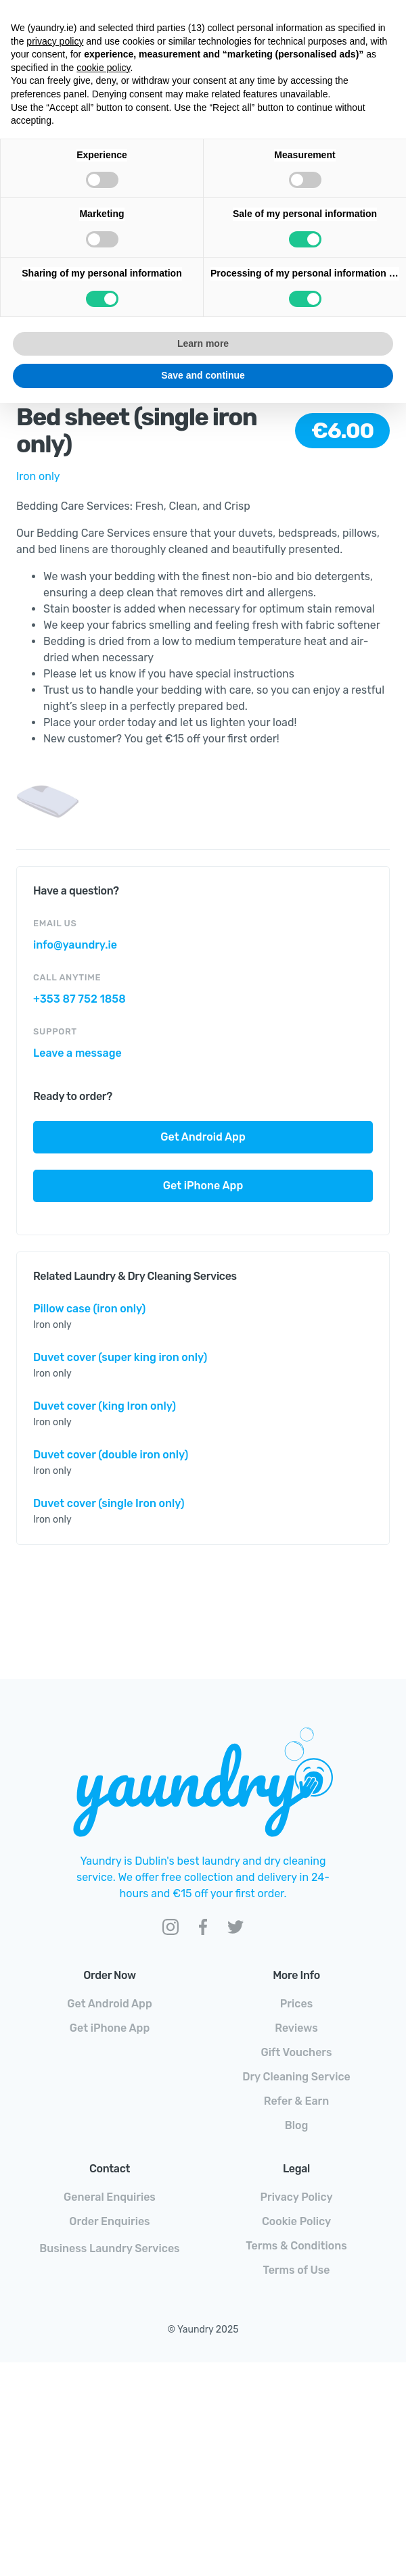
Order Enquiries (109, 2221)
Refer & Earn (296, 2101)
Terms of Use (296, 2270)
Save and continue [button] (203, 375)
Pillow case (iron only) (89, 1308)
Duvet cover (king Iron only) (104, 1406)
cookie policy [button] (103, 67)
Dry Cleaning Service (296, 2076)
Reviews (296, 2028)
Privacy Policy (296, 2197)
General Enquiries (110, 2197)
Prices (296, 2003)
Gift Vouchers (296, 2052)
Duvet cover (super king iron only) (120, 1357)
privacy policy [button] (54, 41)
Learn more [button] (203, 343)
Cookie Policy (296, 2221)
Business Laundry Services (109, 2248)
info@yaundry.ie (75, 944)
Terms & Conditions (296, 2245)
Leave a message (77, 1053)
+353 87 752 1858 (79, 999)
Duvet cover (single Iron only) (109, 1503)
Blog (297, 2125)
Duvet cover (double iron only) (110, 1454)
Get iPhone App (203, 1185)
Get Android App (202, 1136)
